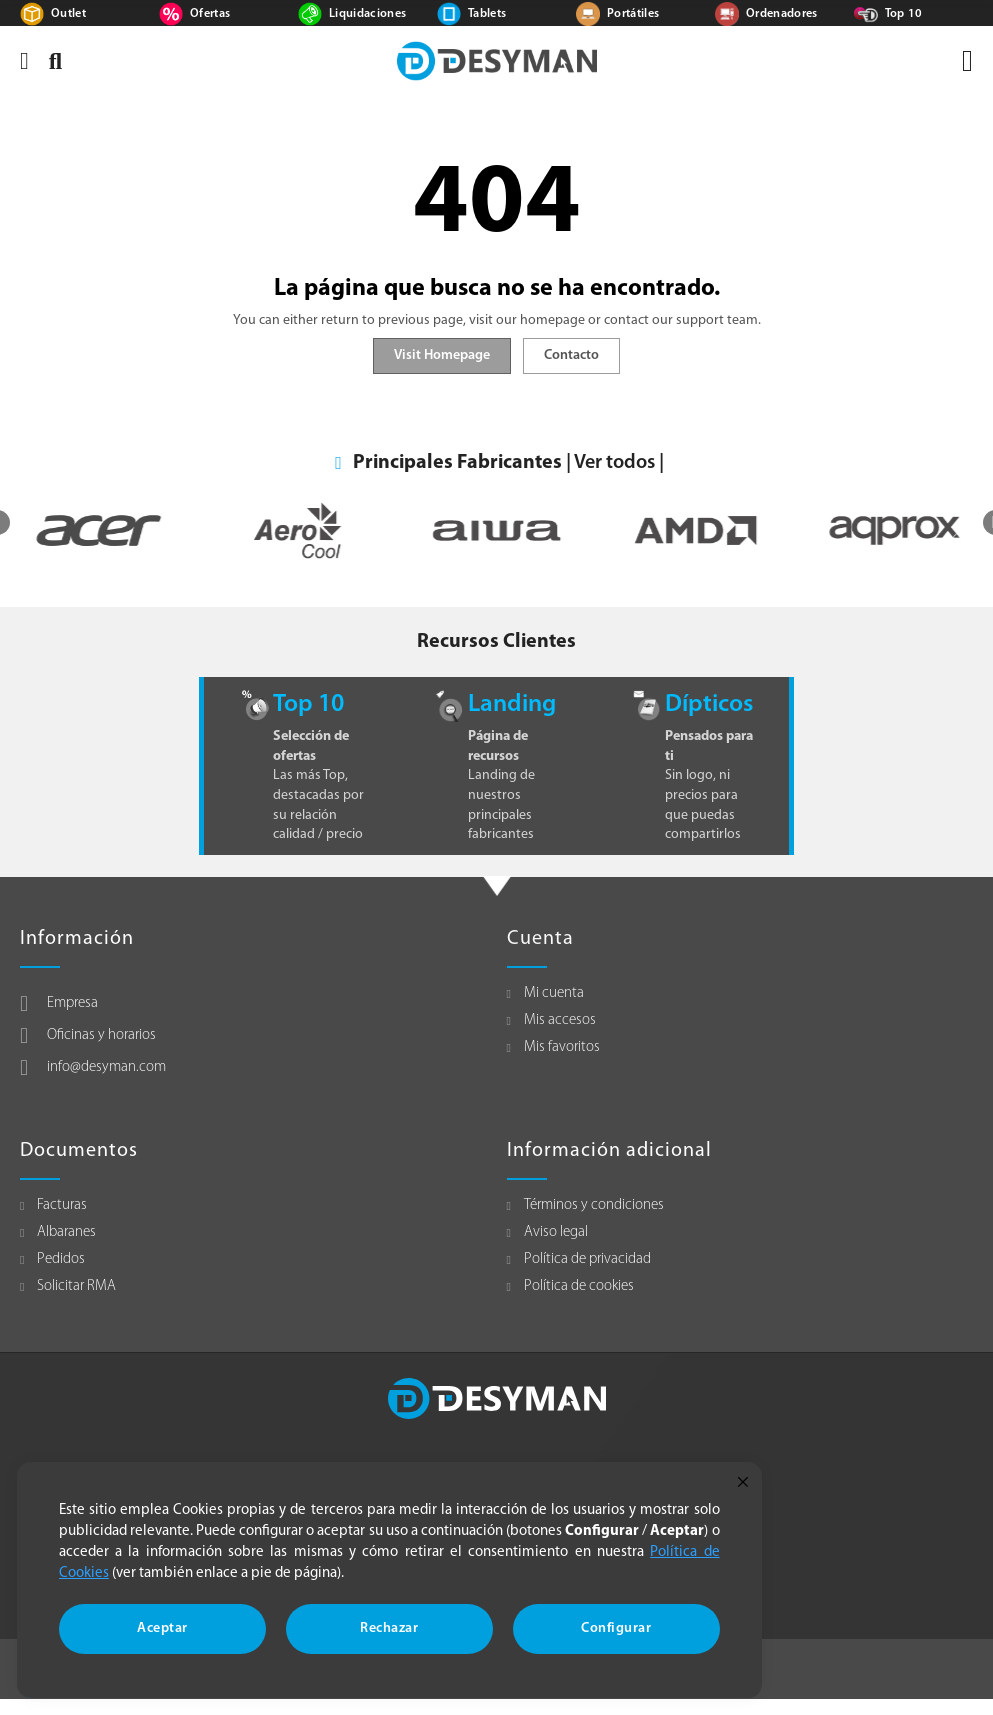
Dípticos (709, 704)
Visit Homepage (442, 355)
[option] (295, 530)
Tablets (487, 14)
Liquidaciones (368, 14)
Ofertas (210, 14)
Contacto (571, 355)
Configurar (616, 1628)
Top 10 (904, 14)
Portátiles (633, 14)
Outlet (68, 14)
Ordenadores (782, 14)
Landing (512, 704)
